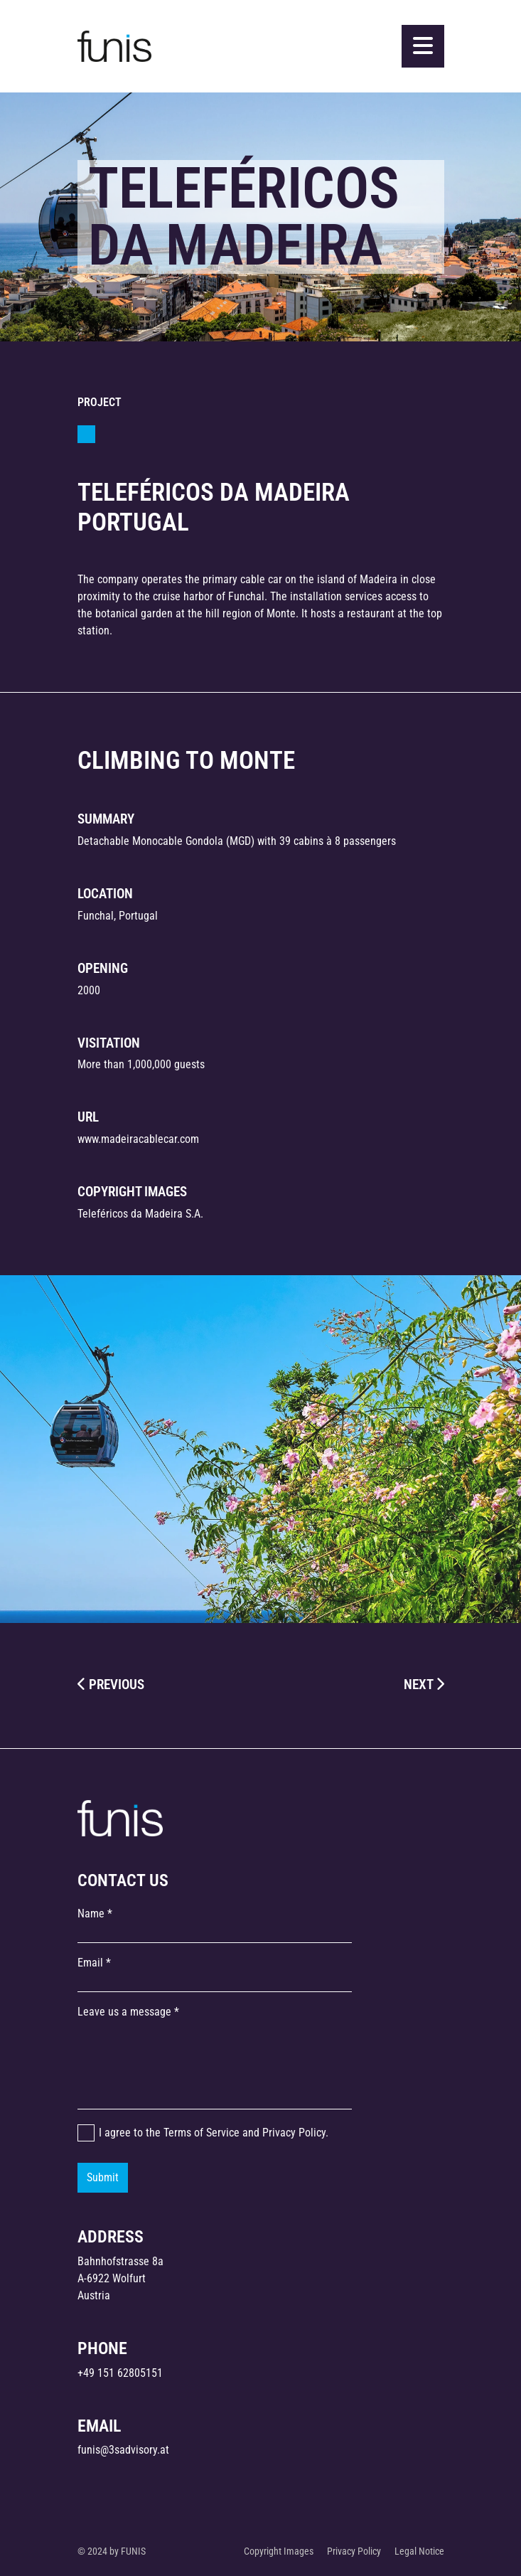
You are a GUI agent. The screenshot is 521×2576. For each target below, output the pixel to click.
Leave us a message (124, 2012)
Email (90, 1963)
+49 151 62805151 (120, 2373)
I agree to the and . (213, 2132)
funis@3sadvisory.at (123, 2450)
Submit (103, 2177)
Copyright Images (278, 2551)
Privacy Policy (294, 2132)
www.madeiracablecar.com (138, 1139)
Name (90, 1914)
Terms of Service (201, 2132)
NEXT (424, 1684)
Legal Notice (419, 2551)
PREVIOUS (110, 1684)
